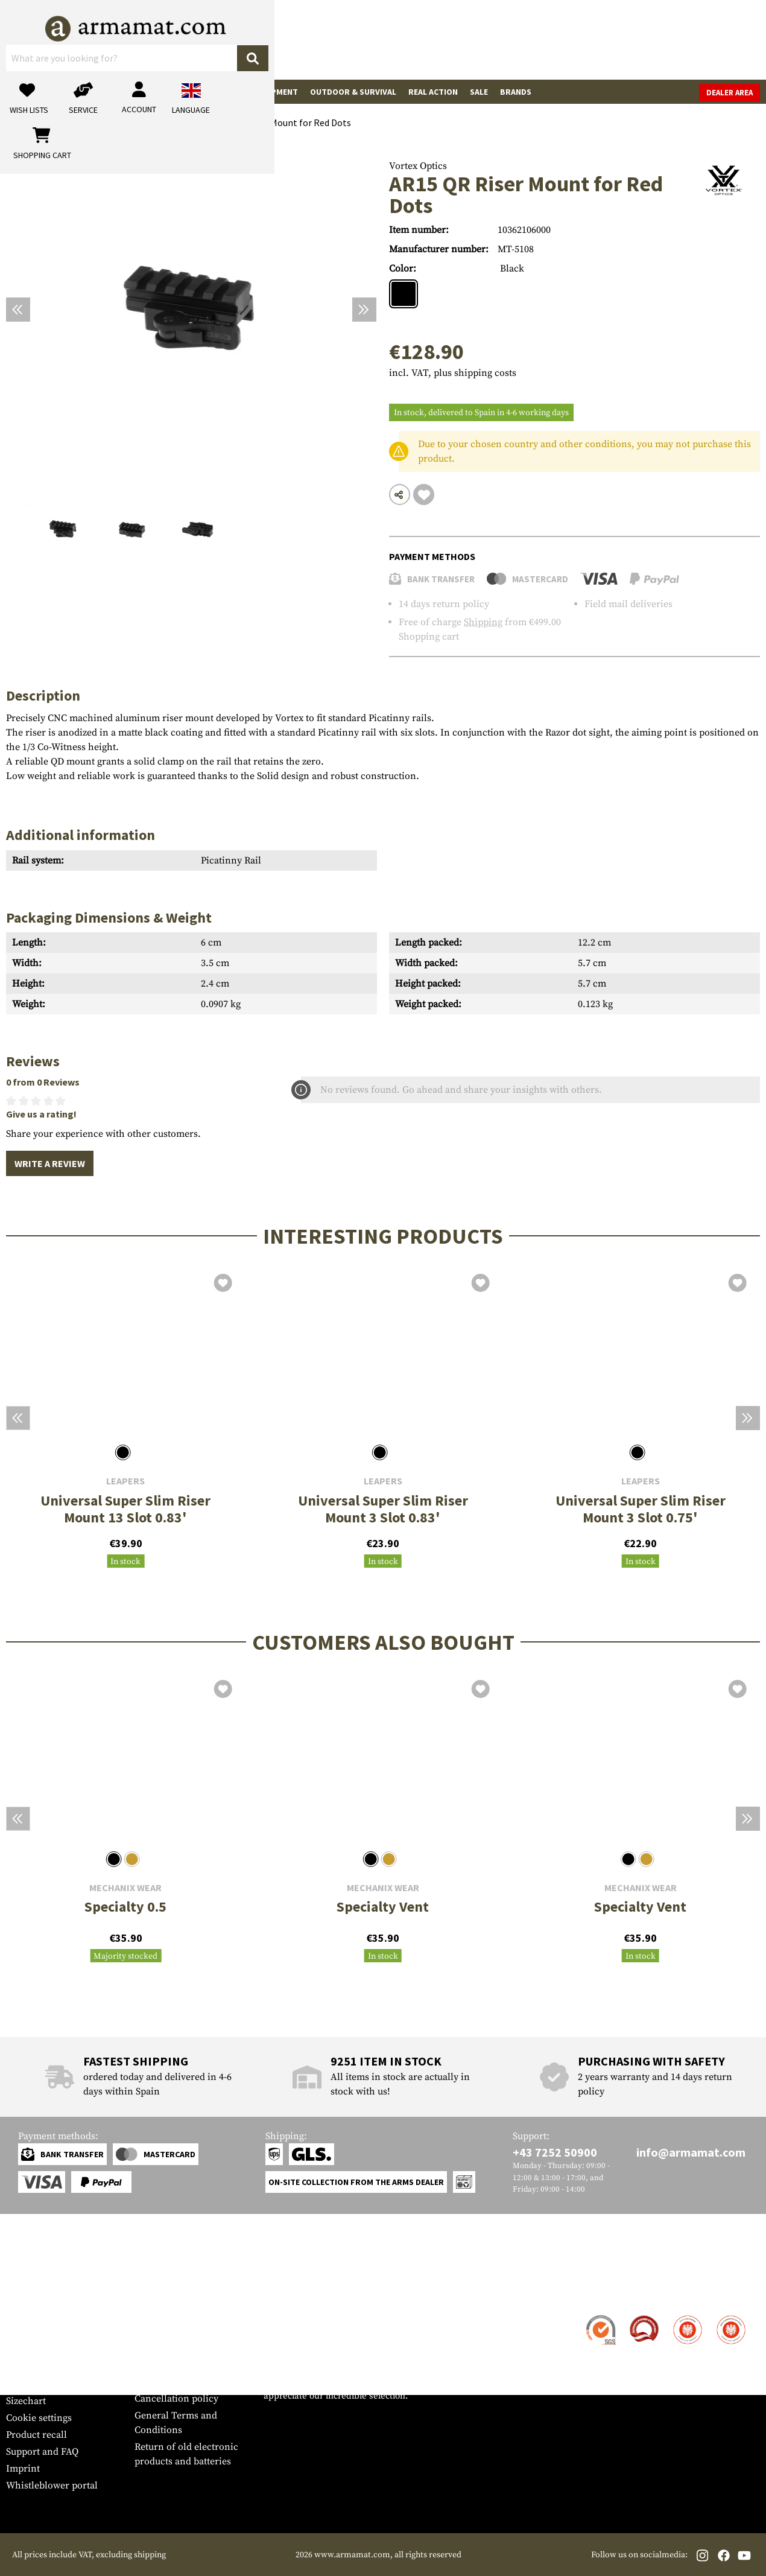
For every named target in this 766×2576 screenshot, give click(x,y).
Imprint (23, 2469)
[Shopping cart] (684, 39)
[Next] (364, 309)
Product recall (36, 2435)
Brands (515, 91)
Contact (22, 2316)
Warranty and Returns (53, 2367)
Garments (148, 91)
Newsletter (29, 2384)
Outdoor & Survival (353, 91)
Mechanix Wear (125, 1888)
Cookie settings (39, 2418)
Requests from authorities (190, 2365)
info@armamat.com (690, 2152)
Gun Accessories (80, 91)
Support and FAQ (42, 2452)
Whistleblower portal (52, 2485)
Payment (24, 2350)
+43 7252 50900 (555, 2152)
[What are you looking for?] (317, 38)
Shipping (483, 622)
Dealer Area (729, 92)
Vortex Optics (418, 166)
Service (29, 2292)
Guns (23, 91)
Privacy (150, 2382)
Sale (479, 91)
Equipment (275, 91)
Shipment (27, 2333)
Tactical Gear (211, 91)
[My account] (571, 39)
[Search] (410, 39)
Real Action (433, 91)
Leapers (125, 1481)
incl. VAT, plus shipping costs (452, 373)
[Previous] (18, 309)
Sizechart (26, 2401)
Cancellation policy (176, 2399)
